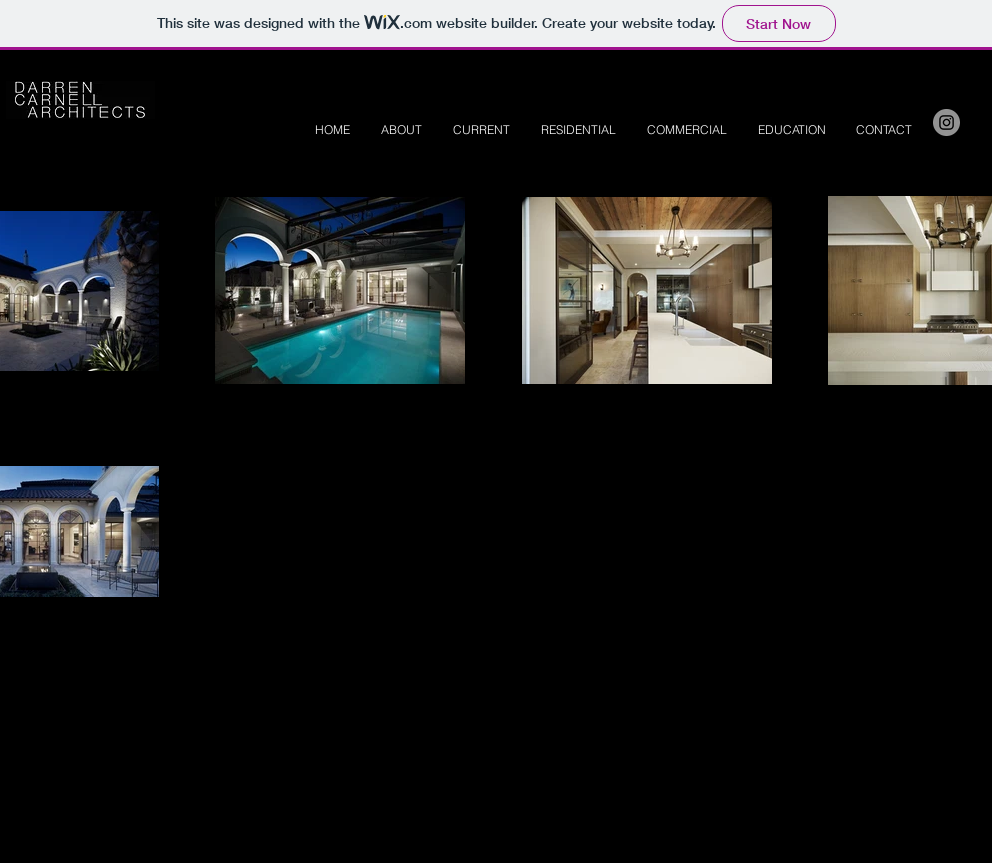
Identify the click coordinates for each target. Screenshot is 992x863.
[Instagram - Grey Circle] (946, 122)
